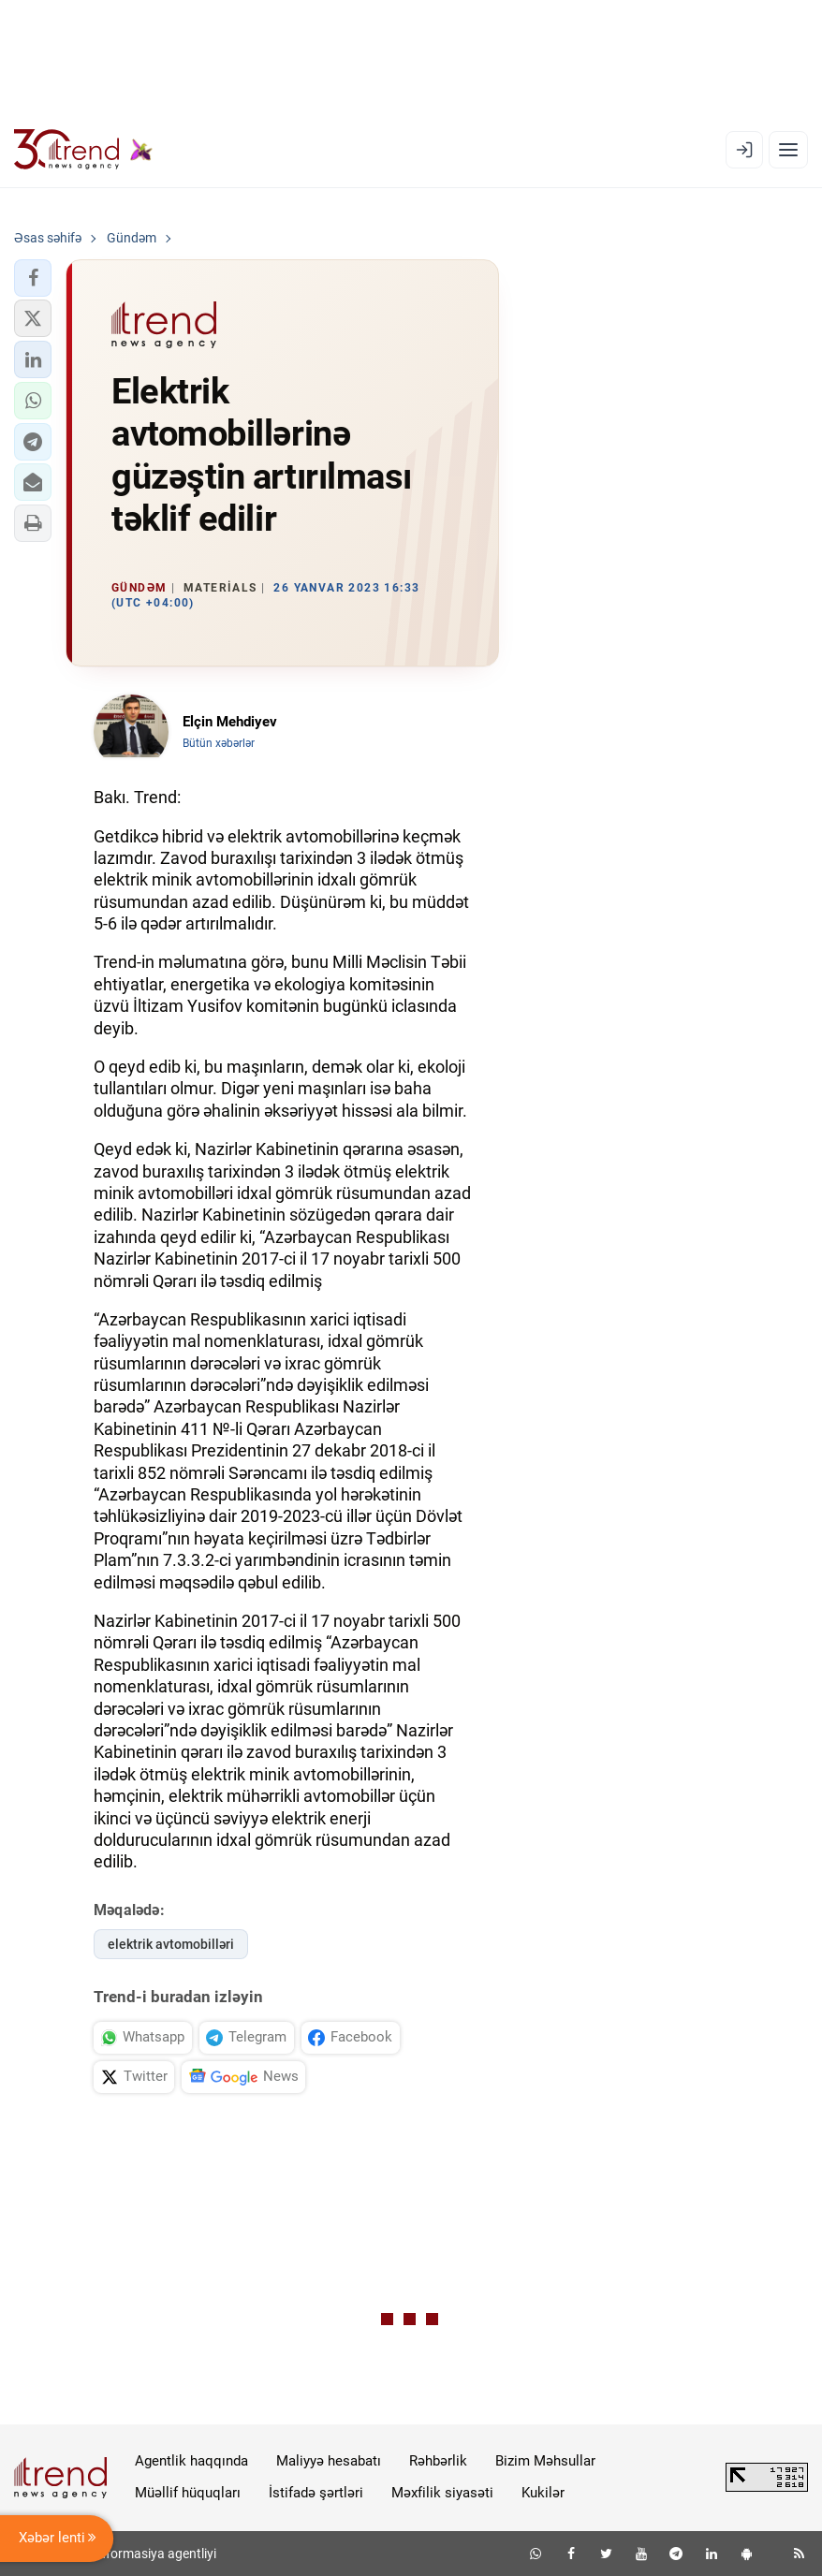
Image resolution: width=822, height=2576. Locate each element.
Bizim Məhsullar (545, 2460)
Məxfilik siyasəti (442, 2492)
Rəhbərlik (438, 2460)
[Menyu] (788, 149)
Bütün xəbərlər (219, 743)
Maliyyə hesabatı (328, 2460)
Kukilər (543, 2492)
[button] (33, 278)
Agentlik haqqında (191, 2460)
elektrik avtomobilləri (171, 1944)
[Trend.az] (83, 149)
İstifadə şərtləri (316, 2492)
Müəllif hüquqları (188, 2492)
